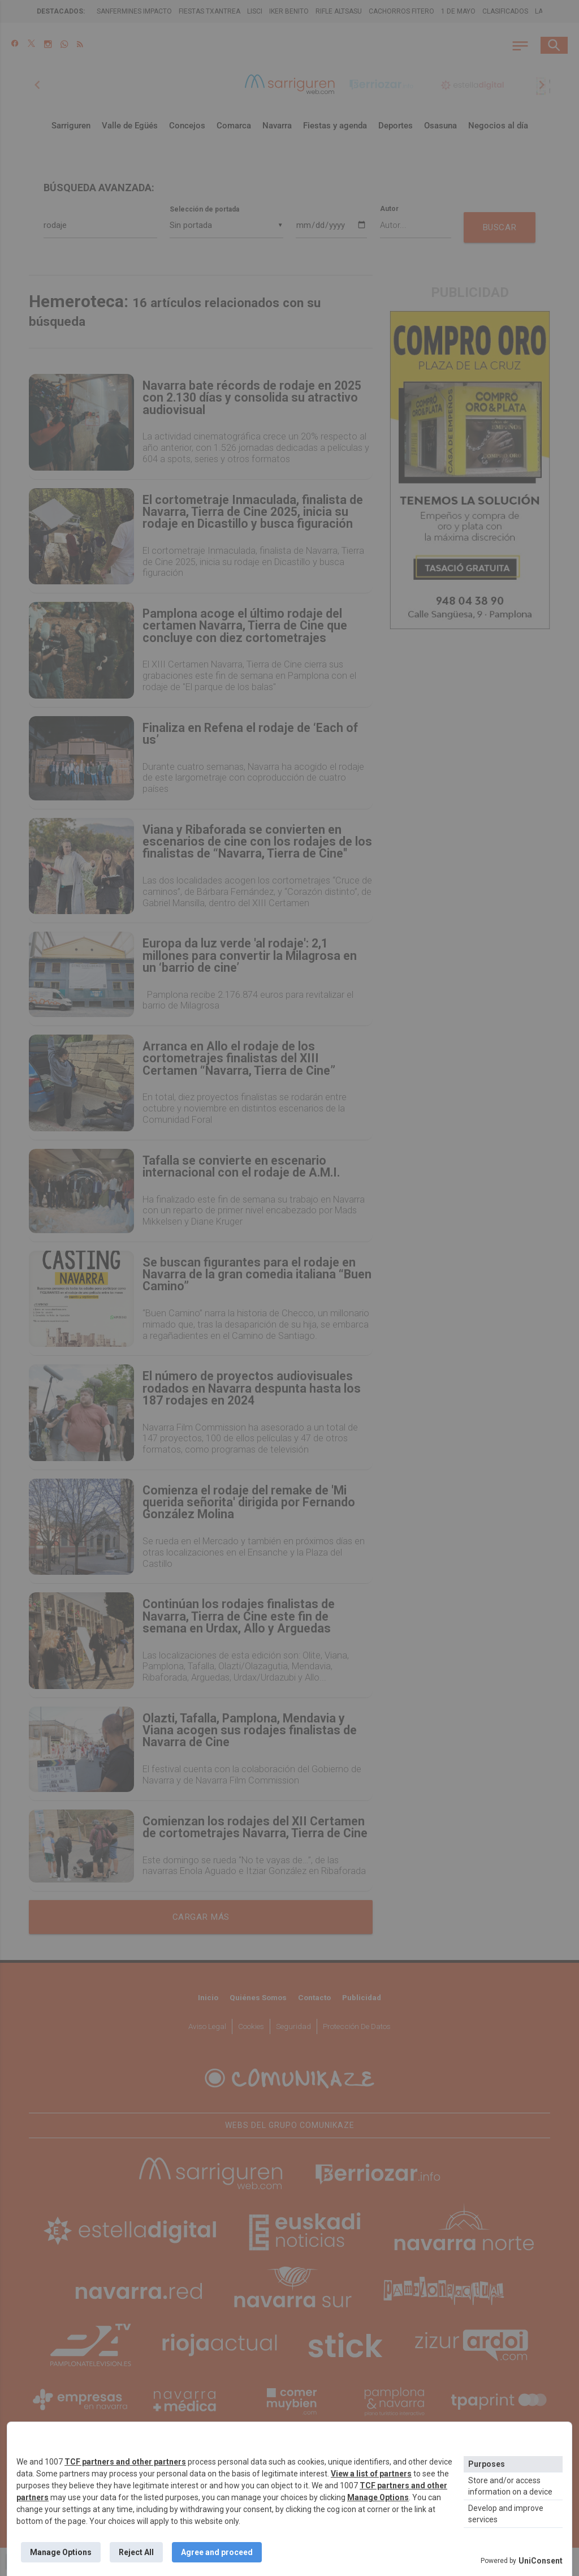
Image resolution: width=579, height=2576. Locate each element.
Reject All (136, 2552)
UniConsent (540, 2560)
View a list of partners (371, 2473)
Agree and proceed (217, 2552)
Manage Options (378, 2497)
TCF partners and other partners (125, 2461)
